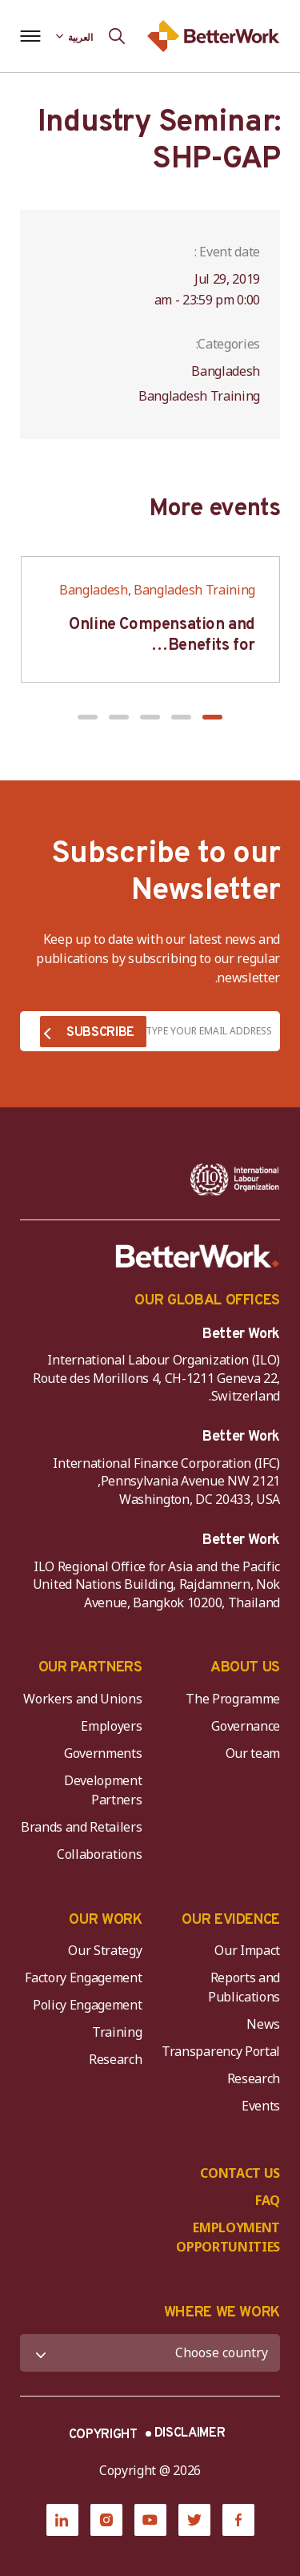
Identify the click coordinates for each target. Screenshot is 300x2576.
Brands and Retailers (81, 1827)
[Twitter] (194, 2520)
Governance (245, 1726)
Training (117, 2032)
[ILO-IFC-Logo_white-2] (235, 1179)
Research (253, 2078)
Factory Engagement (83, 1977)
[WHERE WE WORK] (150, 2353)
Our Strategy (105, 1950)
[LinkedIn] (62, 2520)
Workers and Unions (82, 1698)
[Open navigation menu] (30, 36)
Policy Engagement (84, 2005)
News (263, 2024)
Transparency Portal (221, 2051)
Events (261, 2105)
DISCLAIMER (190, 2433)
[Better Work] (197, 1256)
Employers (111, 1726)
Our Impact (247, 1950)
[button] (212, 717)
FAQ (267, 2200)
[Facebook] (238, 2520)
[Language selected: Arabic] (74, 36)
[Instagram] (106, 2520)
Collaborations (99, 1854)
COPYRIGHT (103, 2435)
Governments (103, 1753)
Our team (253, 1753)
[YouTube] (150, 2520)
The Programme (233, 1698)
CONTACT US (240, 2173)
